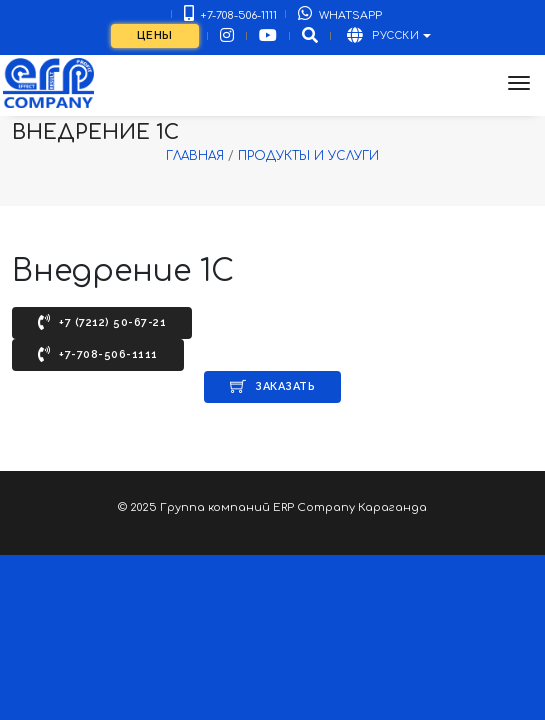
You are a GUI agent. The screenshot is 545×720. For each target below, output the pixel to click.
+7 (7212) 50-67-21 (102, 322)
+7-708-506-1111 (230, 13)
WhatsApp (340, 13)
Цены (155, 35)
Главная (195, 156)
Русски (384, 35)
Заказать (272, 386)
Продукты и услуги (308, 156)
